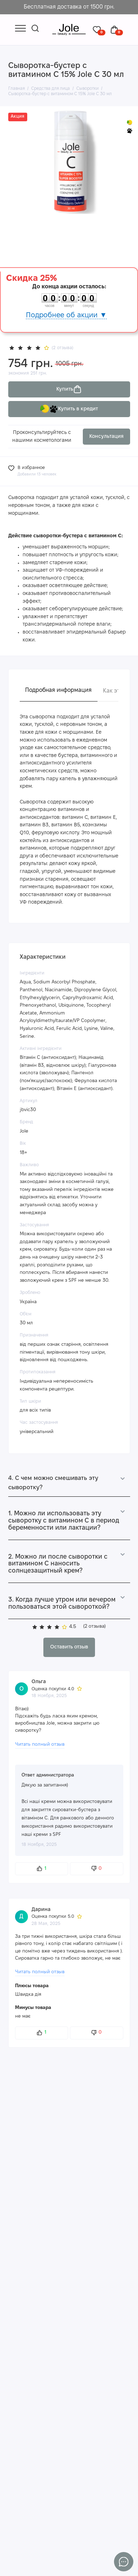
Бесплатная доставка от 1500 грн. (69, 7)
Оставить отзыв (69, 1647)
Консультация (106, 436)
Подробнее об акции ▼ (66, 315)
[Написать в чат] (123, 2561)
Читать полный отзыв (40, 1744)
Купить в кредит (69, 409)
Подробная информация (58, 690)
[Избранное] (98, 29)
